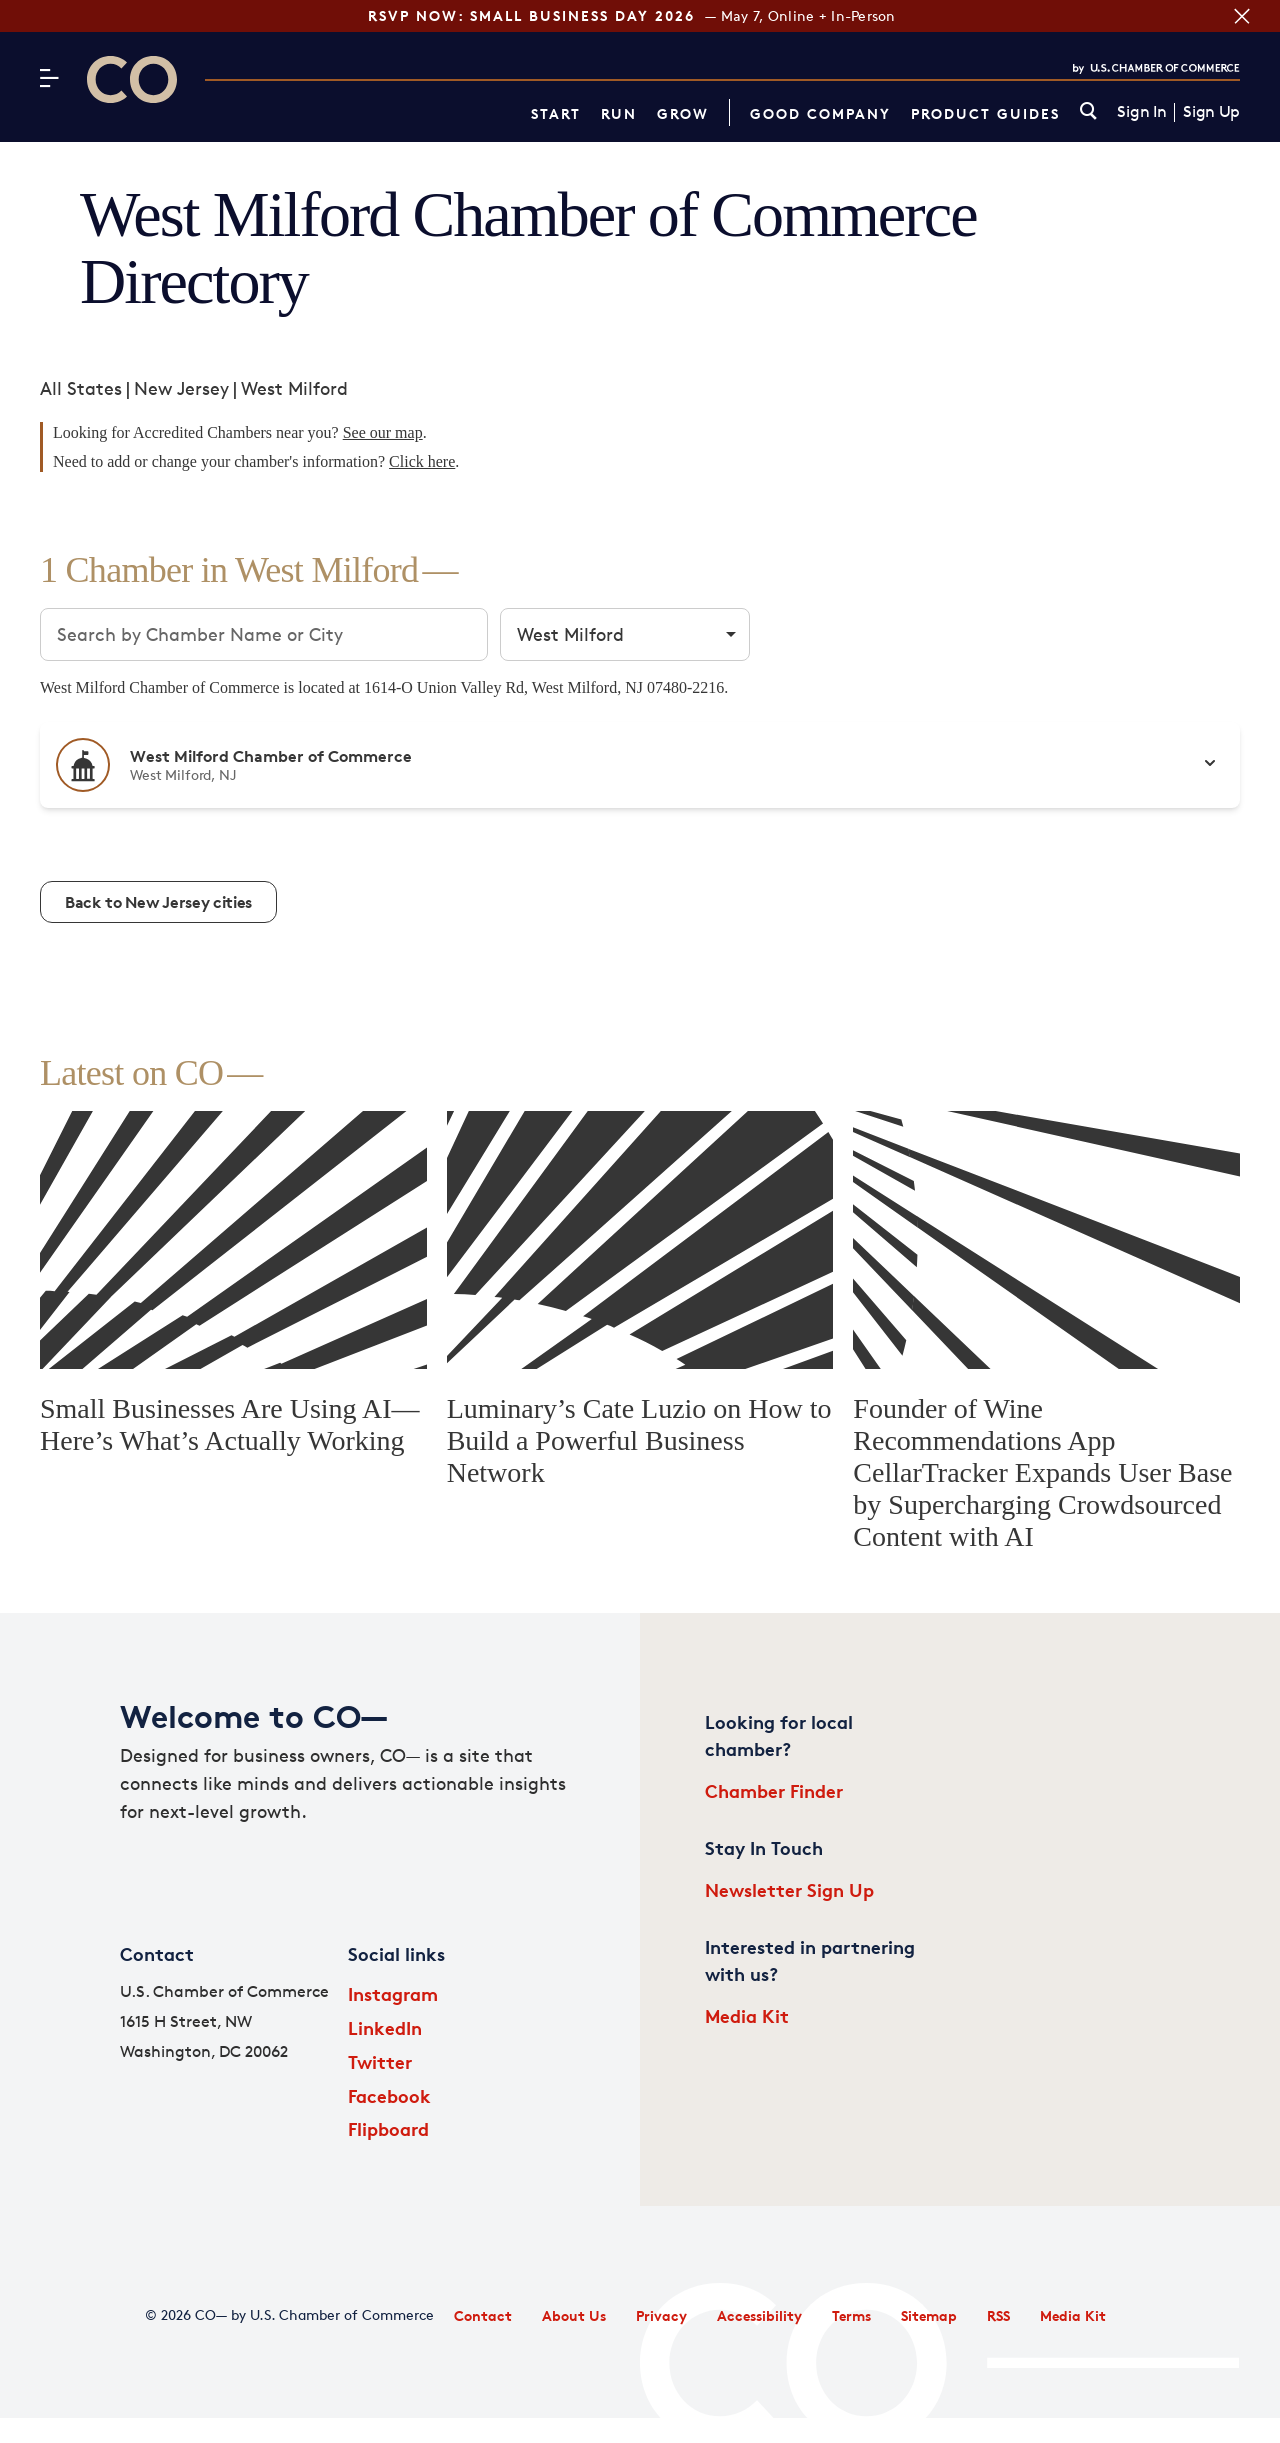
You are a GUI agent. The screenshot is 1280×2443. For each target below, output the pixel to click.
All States (81, 388)
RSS (998, 2315)
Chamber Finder (774, 1790)
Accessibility (759, 2315)
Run (619, 113)
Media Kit (747, 2015)
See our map (383, 432)
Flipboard (388, 2128)
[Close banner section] (1242, 16)
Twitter (380, 2061)
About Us (574, 2315)
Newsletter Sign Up (789, 1889)
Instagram (393, 1993)
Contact (483, 2315)
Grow (683, 113)
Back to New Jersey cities (158, 902)
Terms (851, 2315)
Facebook (389, 2095)
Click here (422, 461)
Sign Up (1211, 112)
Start (556, 113)
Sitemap (929, 2315)
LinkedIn (385, 2027)
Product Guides (985, 113)
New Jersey (181, 388)
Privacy (661, 2315)
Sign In (1141, 112)
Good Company (820, 113)
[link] (1088, 112)
